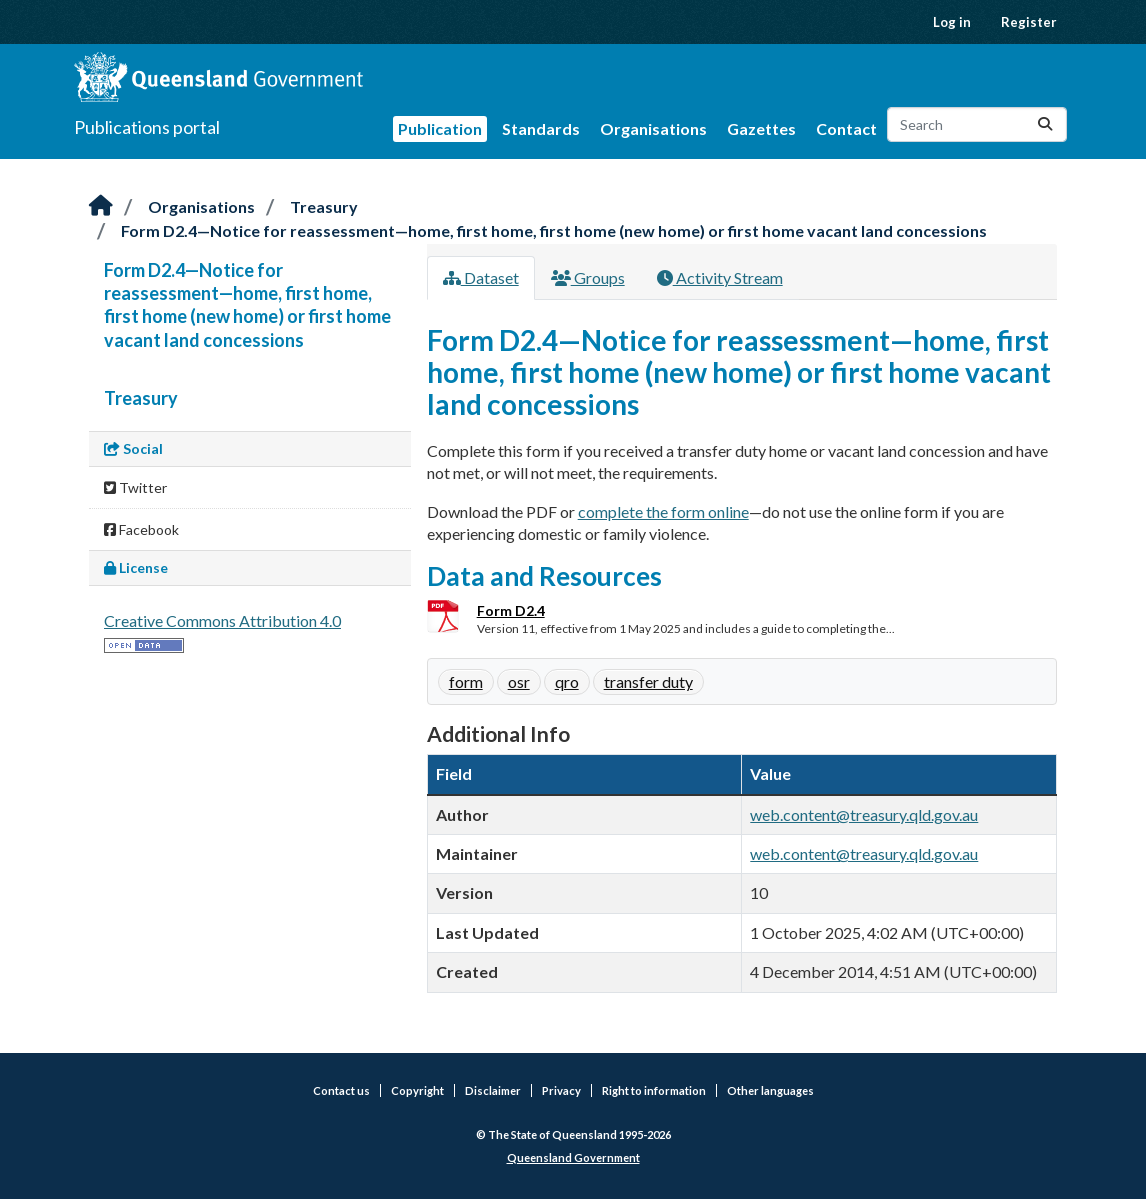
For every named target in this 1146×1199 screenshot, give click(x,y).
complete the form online (663, 511)
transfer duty (648, 681)
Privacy (561, 1090)
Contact (846, 128)
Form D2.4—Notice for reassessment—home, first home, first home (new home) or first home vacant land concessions (554, 230)
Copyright (417, 1090)
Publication (440, 128)
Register (1029, 22)
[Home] (101, 206)
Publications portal (147, 127)
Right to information (654, 1090)
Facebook (141, 529)
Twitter (135, 487)
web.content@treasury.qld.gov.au (864, 814)
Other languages (770, 1090)
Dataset (481, 277)
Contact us (341, 1090)
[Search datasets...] (977, 124)
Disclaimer (493, 1090)
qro (567, 681)
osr (519, 681)
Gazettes (761, 128)
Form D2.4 (511, 610)
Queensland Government (573, 1157)
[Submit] (1045, 124)
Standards (541, 128)
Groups (588, 277)
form (466, 681)
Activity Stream (720, 277)
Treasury (324, 206)
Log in (952, 22)
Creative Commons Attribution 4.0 (222, 620)
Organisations (653, 128)
